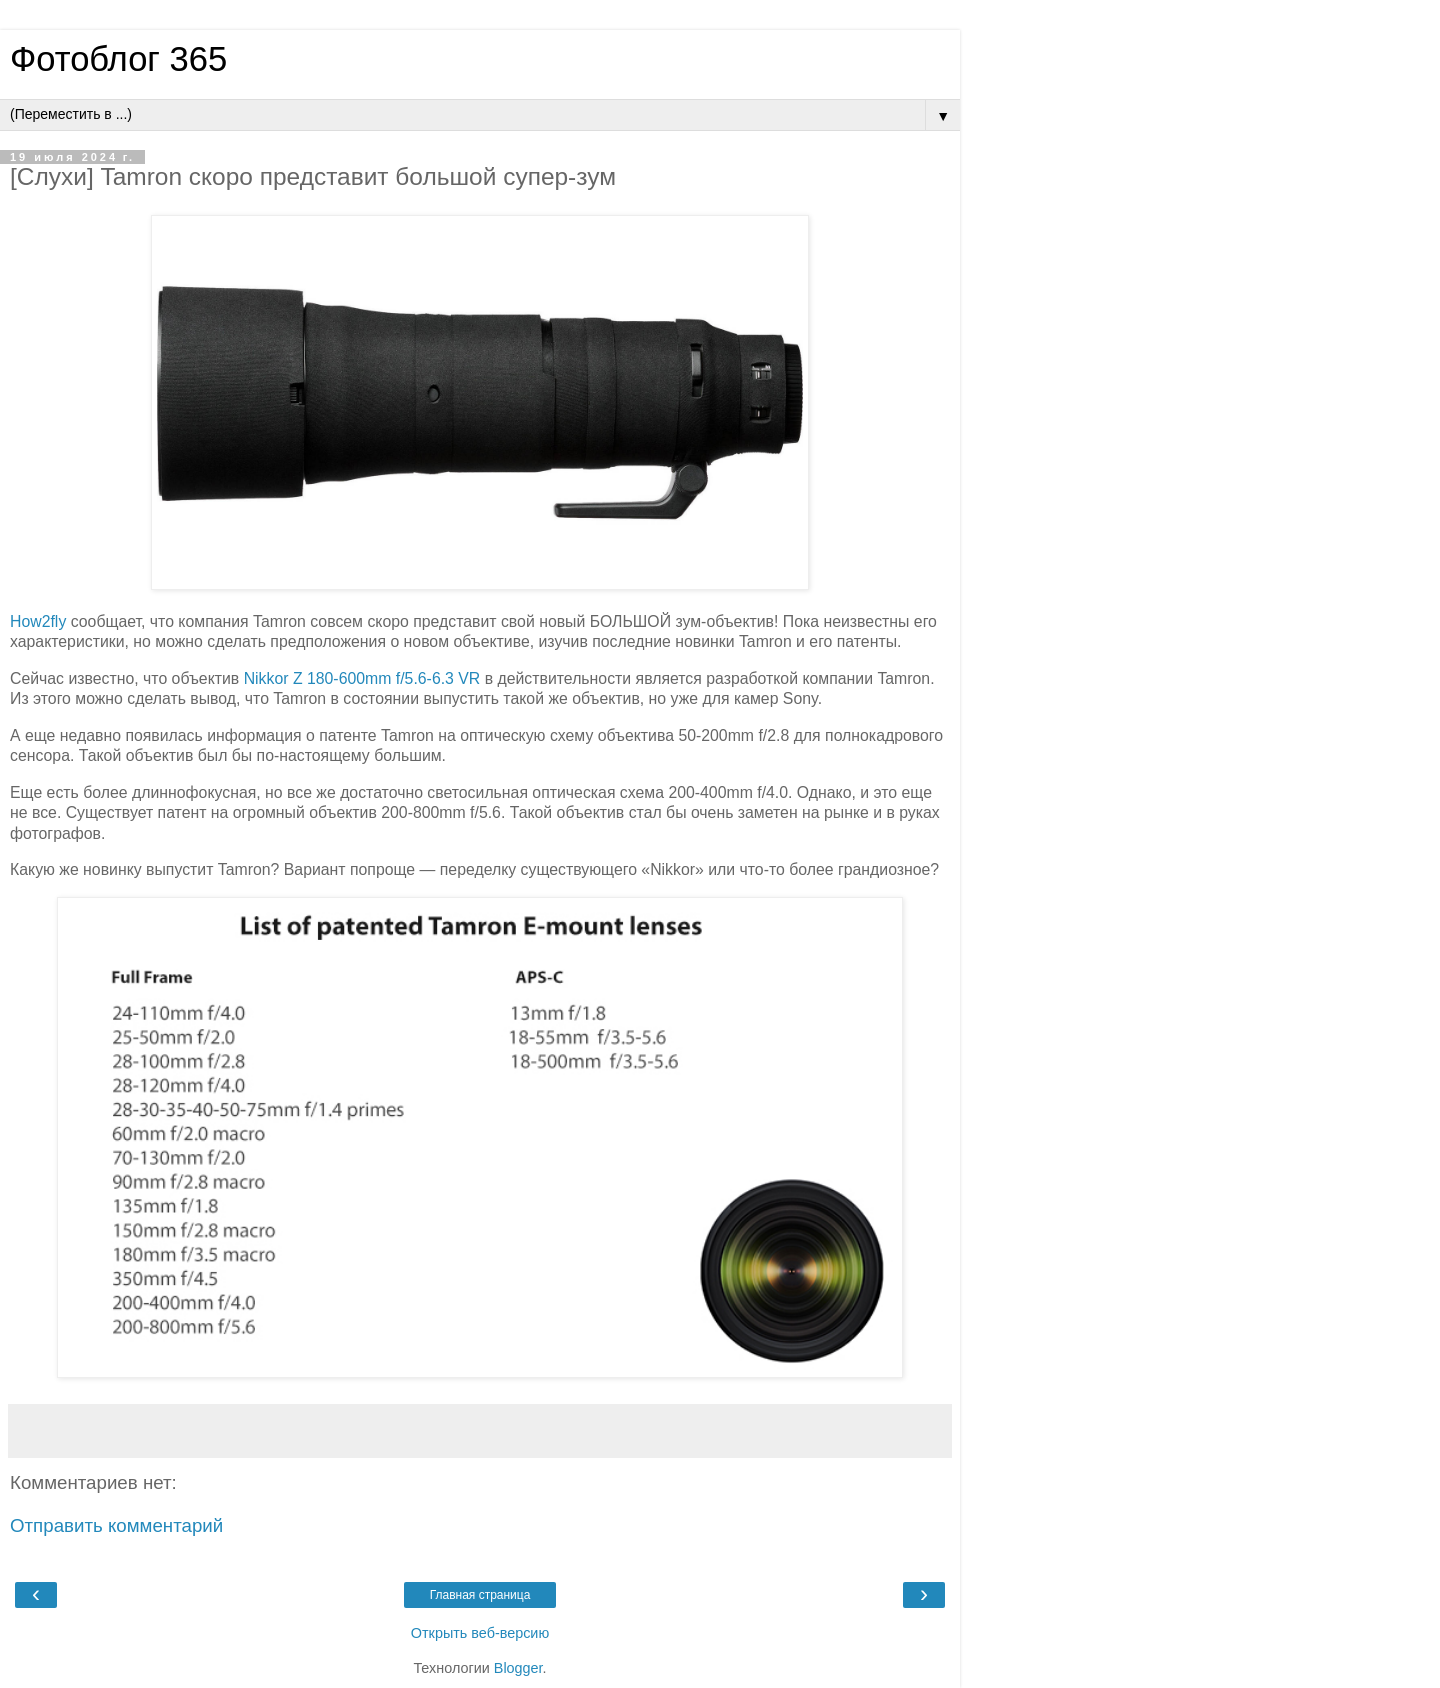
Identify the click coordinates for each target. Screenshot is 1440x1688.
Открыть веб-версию (480, 1633)
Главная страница (480, 1595)
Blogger (518, 1668)
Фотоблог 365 (118, 59)
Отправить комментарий (116, 1525)
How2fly (38, 621)
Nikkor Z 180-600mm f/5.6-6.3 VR (362, 678)
